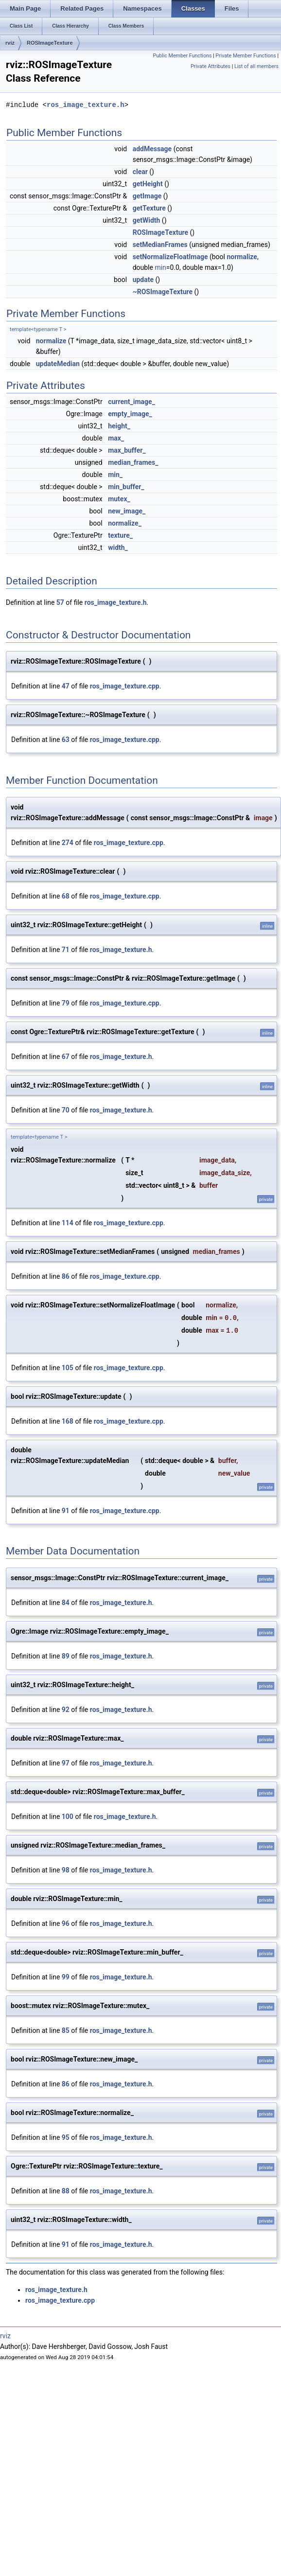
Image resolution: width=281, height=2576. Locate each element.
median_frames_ (133, 462)
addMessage (152, 149)
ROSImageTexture (50, 43)
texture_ (120, 535)
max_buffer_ (126, 450)
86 (66, 1276)
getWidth (146, 220)
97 (66, 1763)
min (160, 267)
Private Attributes (210, 66)
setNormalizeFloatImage (170, 257)
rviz (10, 43)
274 (67, 843)
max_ (116, 438)
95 (66, 2137)
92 (66, 1709)
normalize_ (124, 523)
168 (67, 1421)
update (143, 279)
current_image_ (131, 402)
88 (66, 2191)
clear (140, 172)
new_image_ (126, 511)
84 (66, 1602)
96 (66, 1923)
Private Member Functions (245, 56)
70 (66, 1110)
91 (66, 1511)
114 (67, 1223)
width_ (118, 547)
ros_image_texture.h (85, 104)
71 (66, 949)
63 (66, 739)
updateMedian (58, 364)
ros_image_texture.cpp (124, 686)
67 (66, 1056)
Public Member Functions (182, 56)
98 (66, 1870)
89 (66, 1656)
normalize (242, 257)
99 (66, 1977)
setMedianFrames (160, 244)
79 (66, 1003)
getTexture (149, 208)
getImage (147, 196)
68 (66, 896)
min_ (115, 474)
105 (67, 1368)
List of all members (256, 66)
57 (60, 602)
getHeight (148, 184)
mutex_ (119, 499)
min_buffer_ (126, 487)
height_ (119, 426)
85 (66, 2030)
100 (67, 1816)
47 (66, 686)
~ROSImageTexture (163, 292)
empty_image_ (130, 414)
